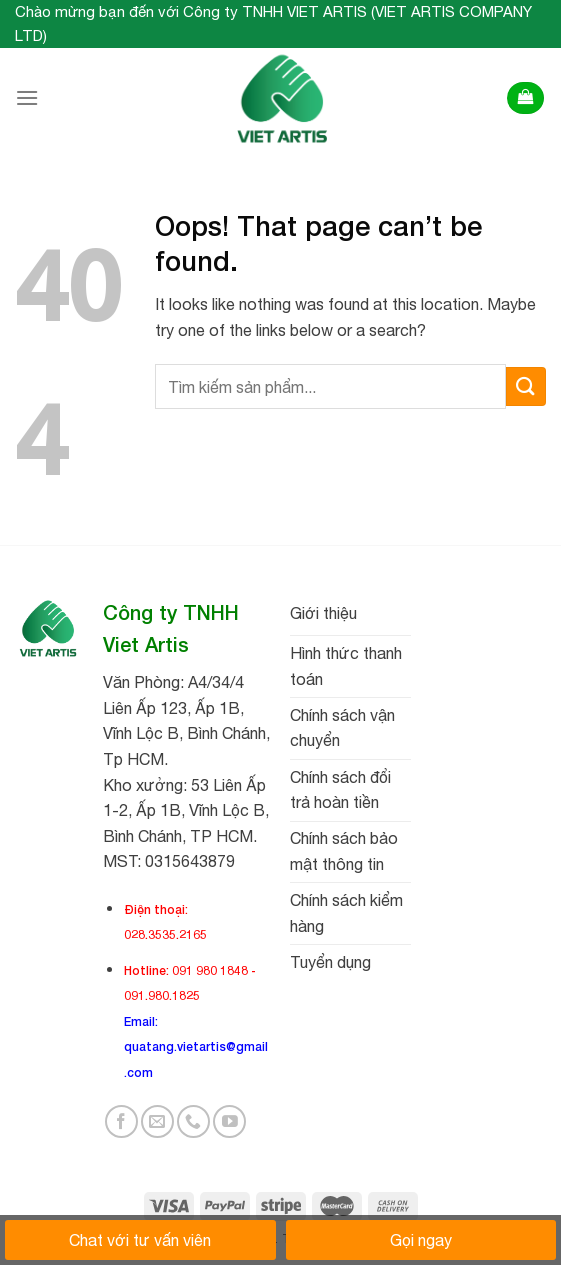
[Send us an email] (157, 1121)
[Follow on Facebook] (121, 1121)
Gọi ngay (421, 1240)
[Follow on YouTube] (229, 1121)
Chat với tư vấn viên (140, 1240)
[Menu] (27, 97)
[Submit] (526, 386)
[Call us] (193, 1121)
